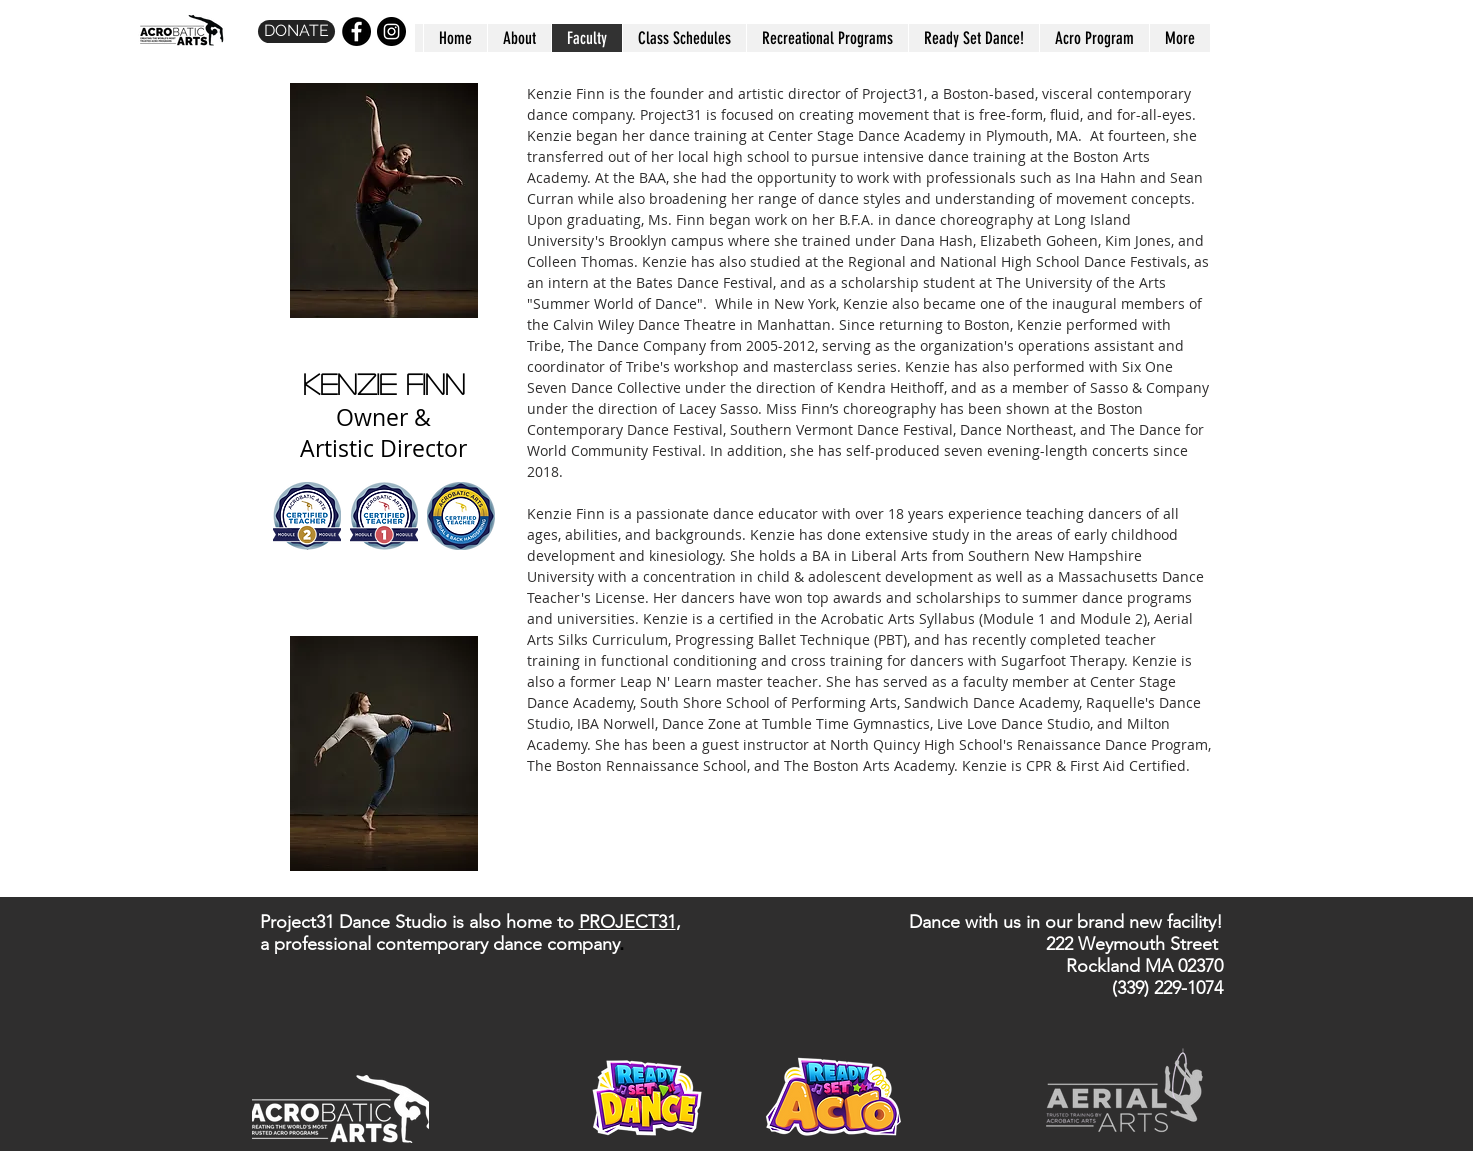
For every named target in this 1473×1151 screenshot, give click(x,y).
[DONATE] (296, 31)
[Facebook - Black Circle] (356, 31)
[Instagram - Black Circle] (391, 31)
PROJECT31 (627, 922)
